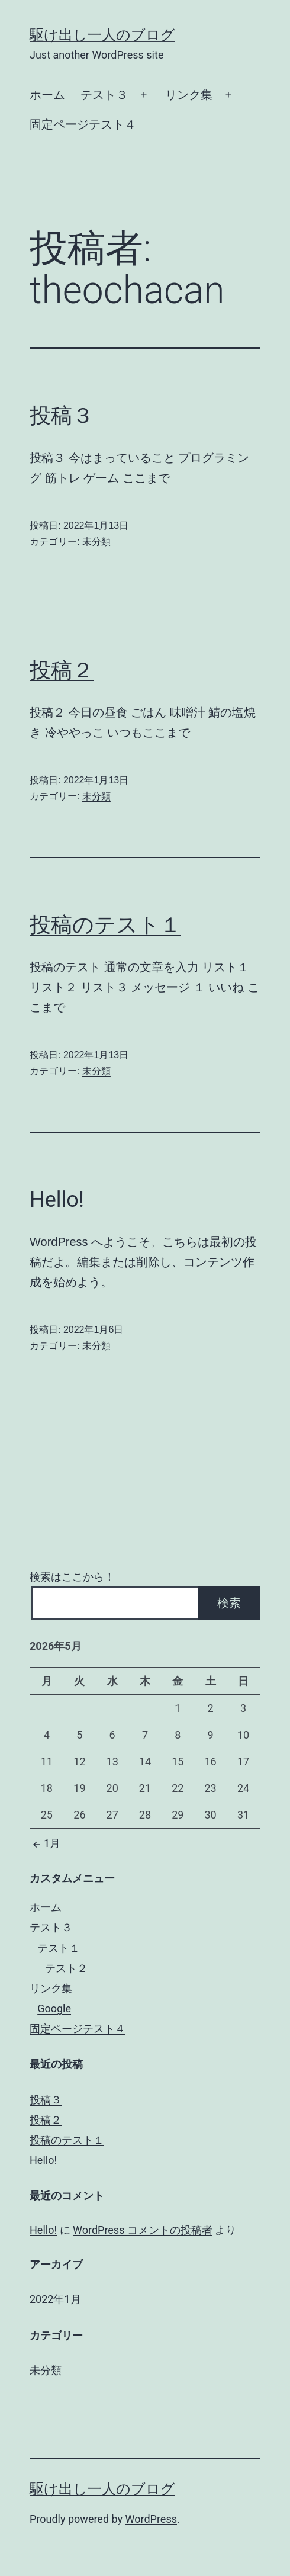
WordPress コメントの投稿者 (142, 2230)
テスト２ (66, 1968)
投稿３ (62, 415)
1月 (45, 1843)
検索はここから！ (72, 1576)
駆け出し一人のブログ (102, 35)
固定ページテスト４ (83, 124)
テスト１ (58, 1948)
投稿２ (62, 670)
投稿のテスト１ (105, 925)
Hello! (57, 1199)
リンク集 (188, 95)
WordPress (151, 2519)
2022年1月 (55, 2299)
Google (54, 2008)
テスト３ (104, 95)
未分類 (96, 542)
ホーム (47, 95)
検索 (229, 1603)
